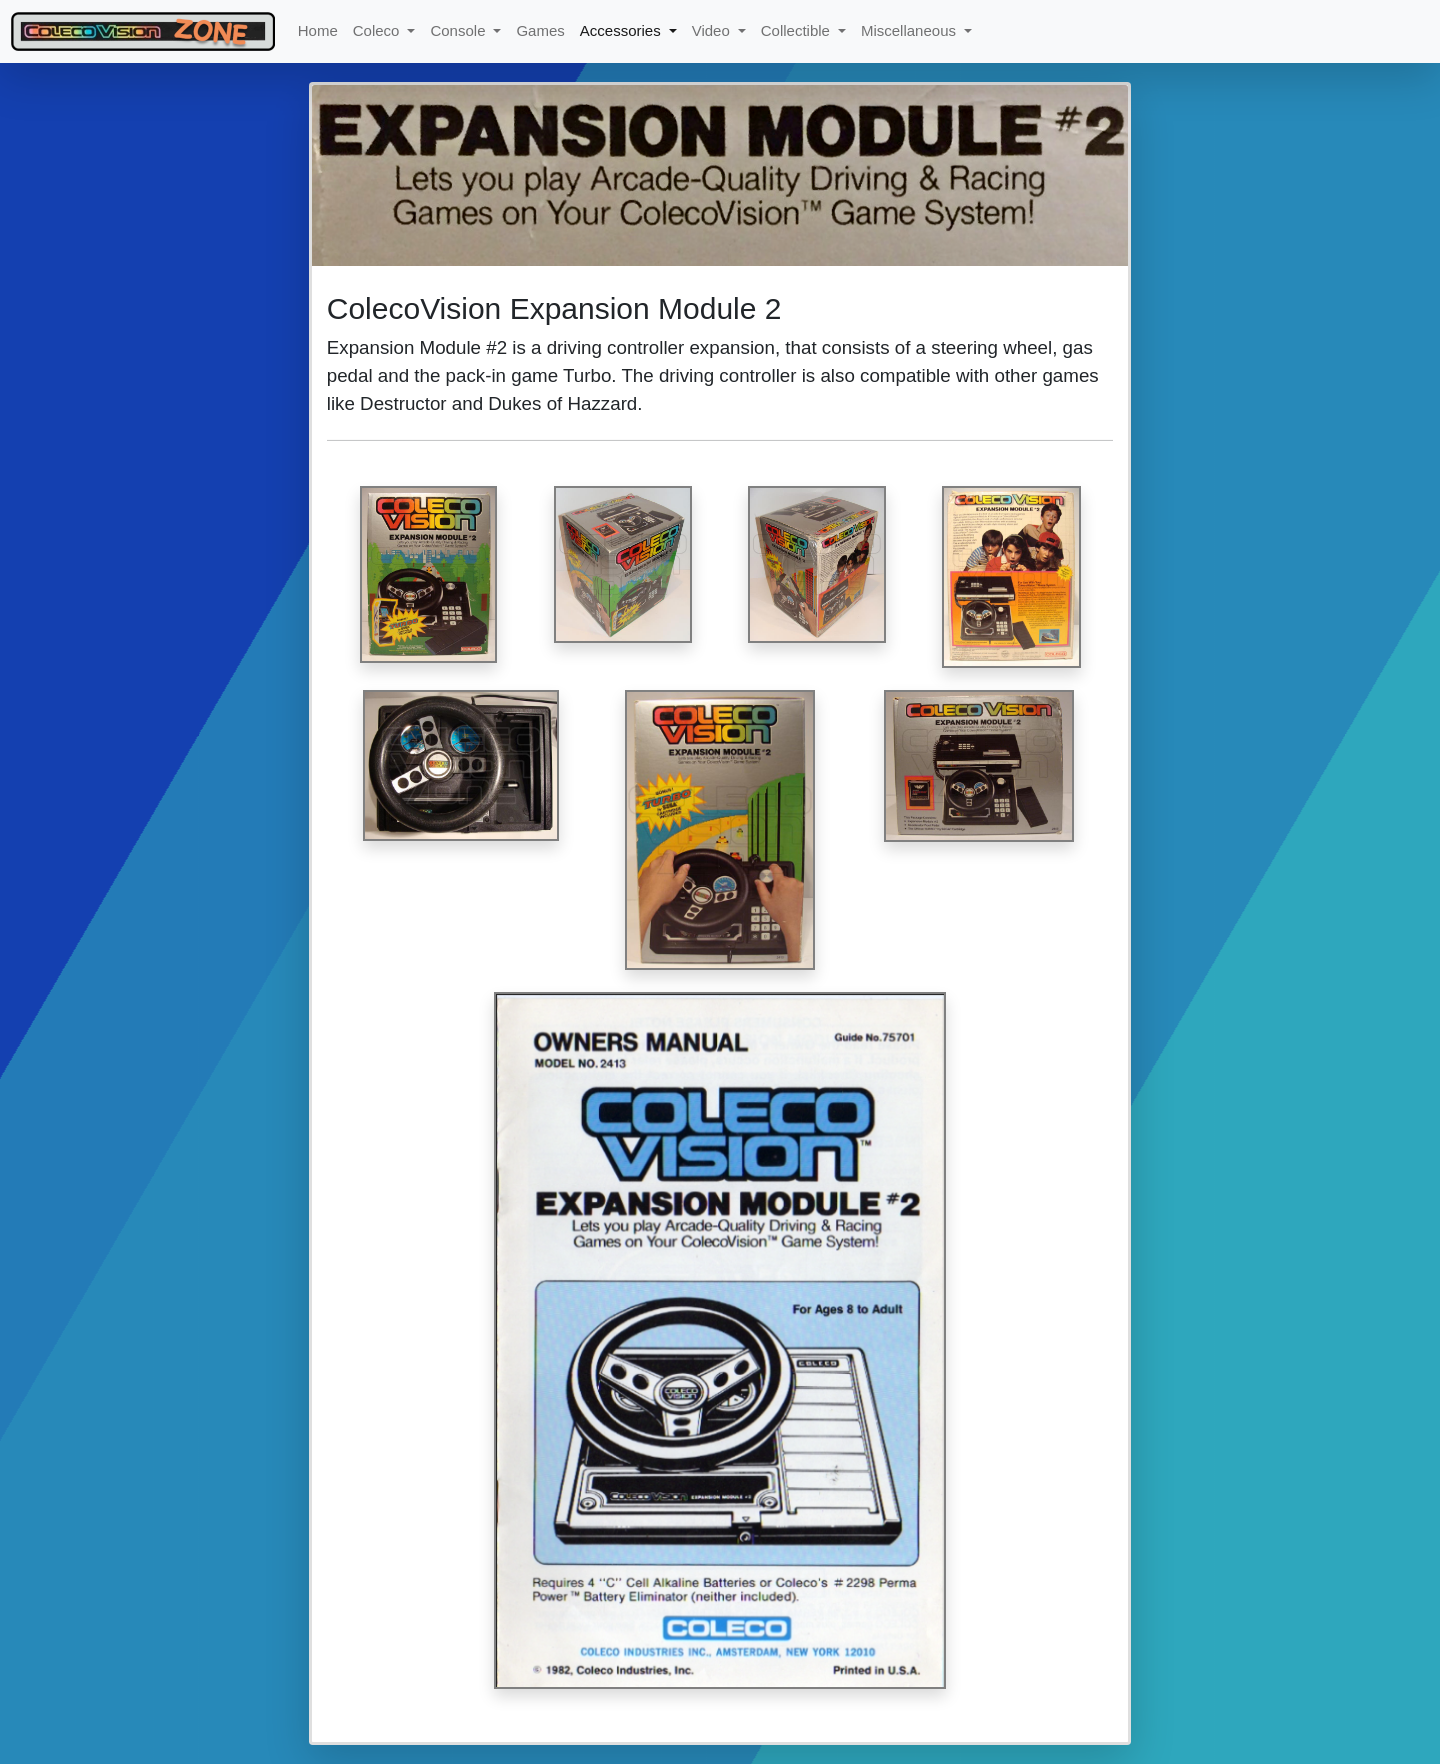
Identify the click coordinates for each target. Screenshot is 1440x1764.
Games (540, 30)
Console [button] (459, 30)
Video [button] (713, 30)
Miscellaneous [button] (910, 30)
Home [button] (318, 30)
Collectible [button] (797, 30)
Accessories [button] (622, 30)
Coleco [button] (378, 30)
